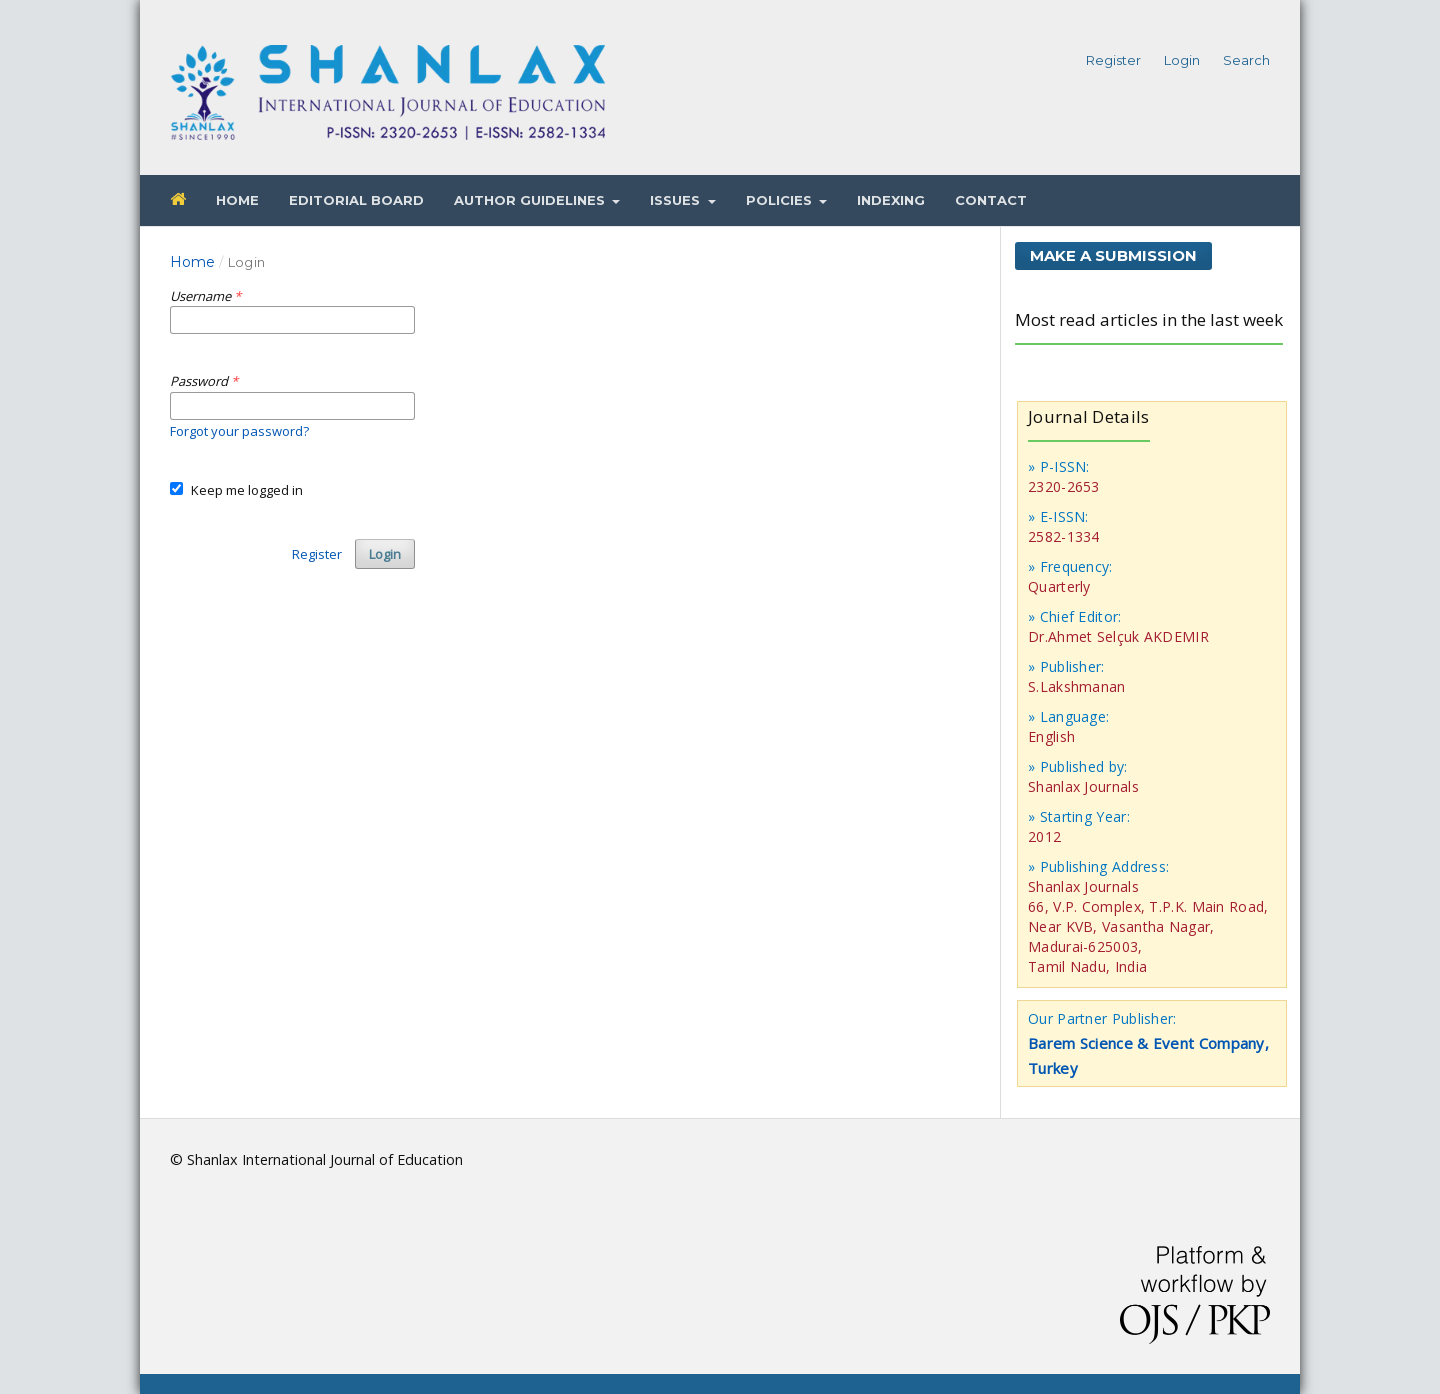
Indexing (891, 200)
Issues (677, 200)
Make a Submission (1113, 255)
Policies (781, 200)
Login (1182, 60)
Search (1246, 60)
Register (1113, 60)
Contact (991, 200)
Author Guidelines (531, 200)
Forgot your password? (239, 431)
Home (237, 200)
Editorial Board (356, 200)
